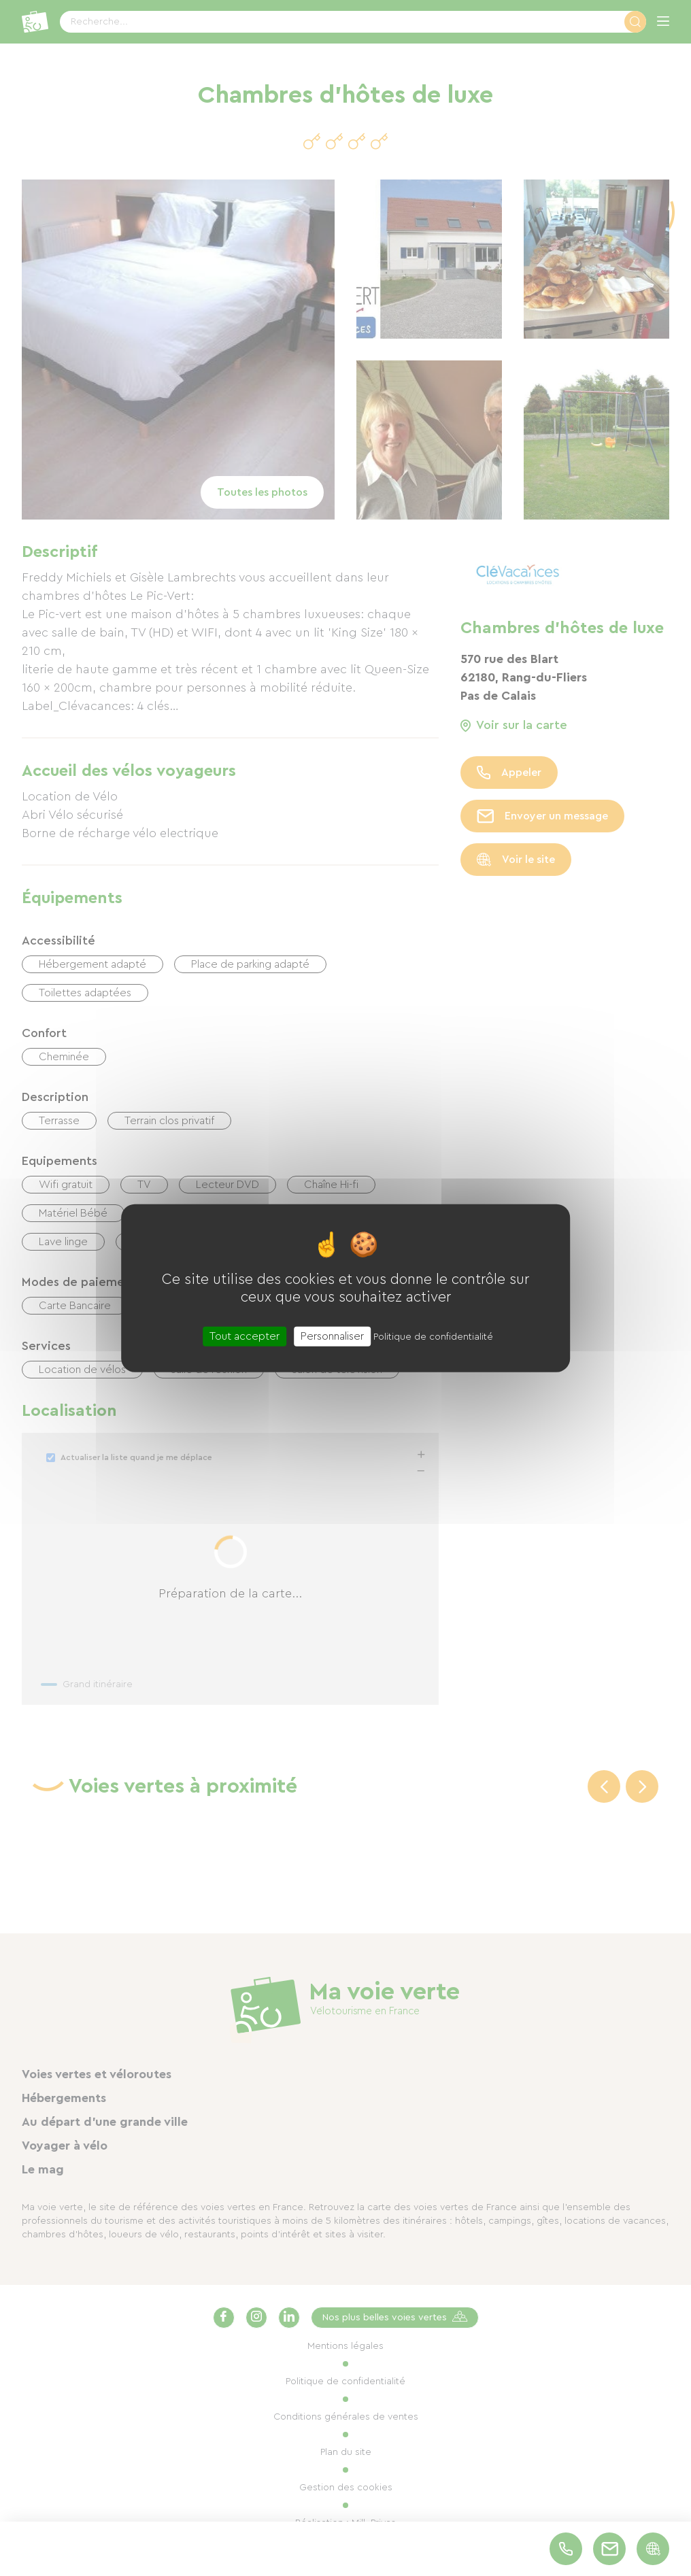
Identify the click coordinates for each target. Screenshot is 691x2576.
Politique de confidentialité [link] (433, 1336)
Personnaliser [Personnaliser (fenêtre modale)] (332, 1335)
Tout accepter (244, 1335)
